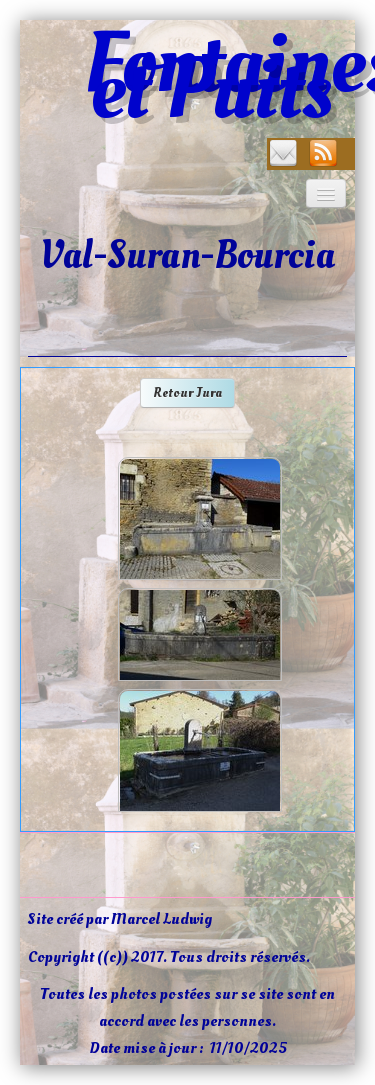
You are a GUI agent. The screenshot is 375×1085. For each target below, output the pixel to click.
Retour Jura (187, 392)
